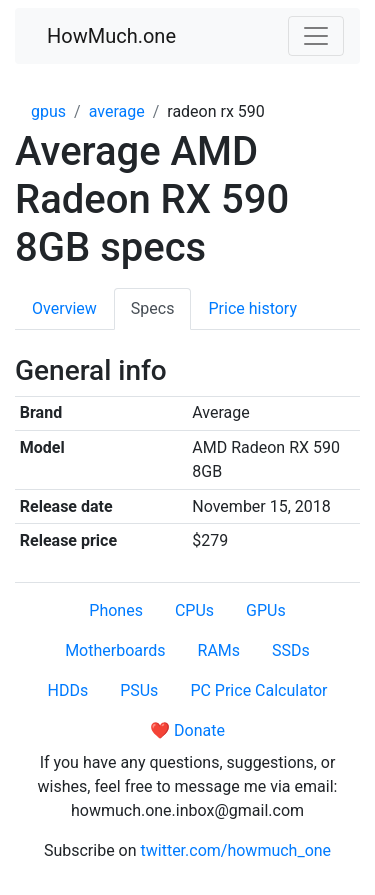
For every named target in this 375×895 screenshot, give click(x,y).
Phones (116, 610)
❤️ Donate (187, 730)
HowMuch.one (111, 36)
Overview (64, 308)
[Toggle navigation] (316, 36)
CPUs (194, 610)
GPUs (266, 610)
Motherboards (115, 650)
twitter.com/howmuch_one (236, 850)
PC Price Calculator (258, 690)
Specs (153, 308)
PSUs (139, 690)
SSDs (291, 650)
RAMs (219, 650)
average (117, 111)
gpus (48, 111)
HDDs (67, 690)
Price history (252, 308)
